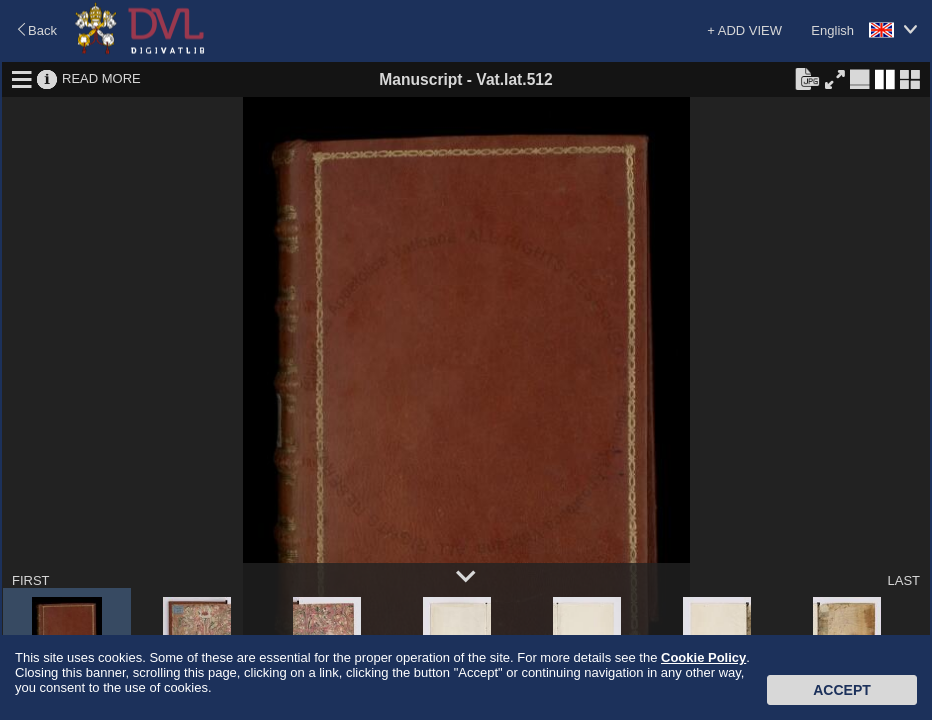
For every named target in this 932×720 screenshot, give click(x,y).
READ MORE (101, 78)
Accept (842, 690)
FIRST (31, 580)
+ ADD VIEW (744, 30)
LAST (903, 580)
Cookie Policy (703, 657)
